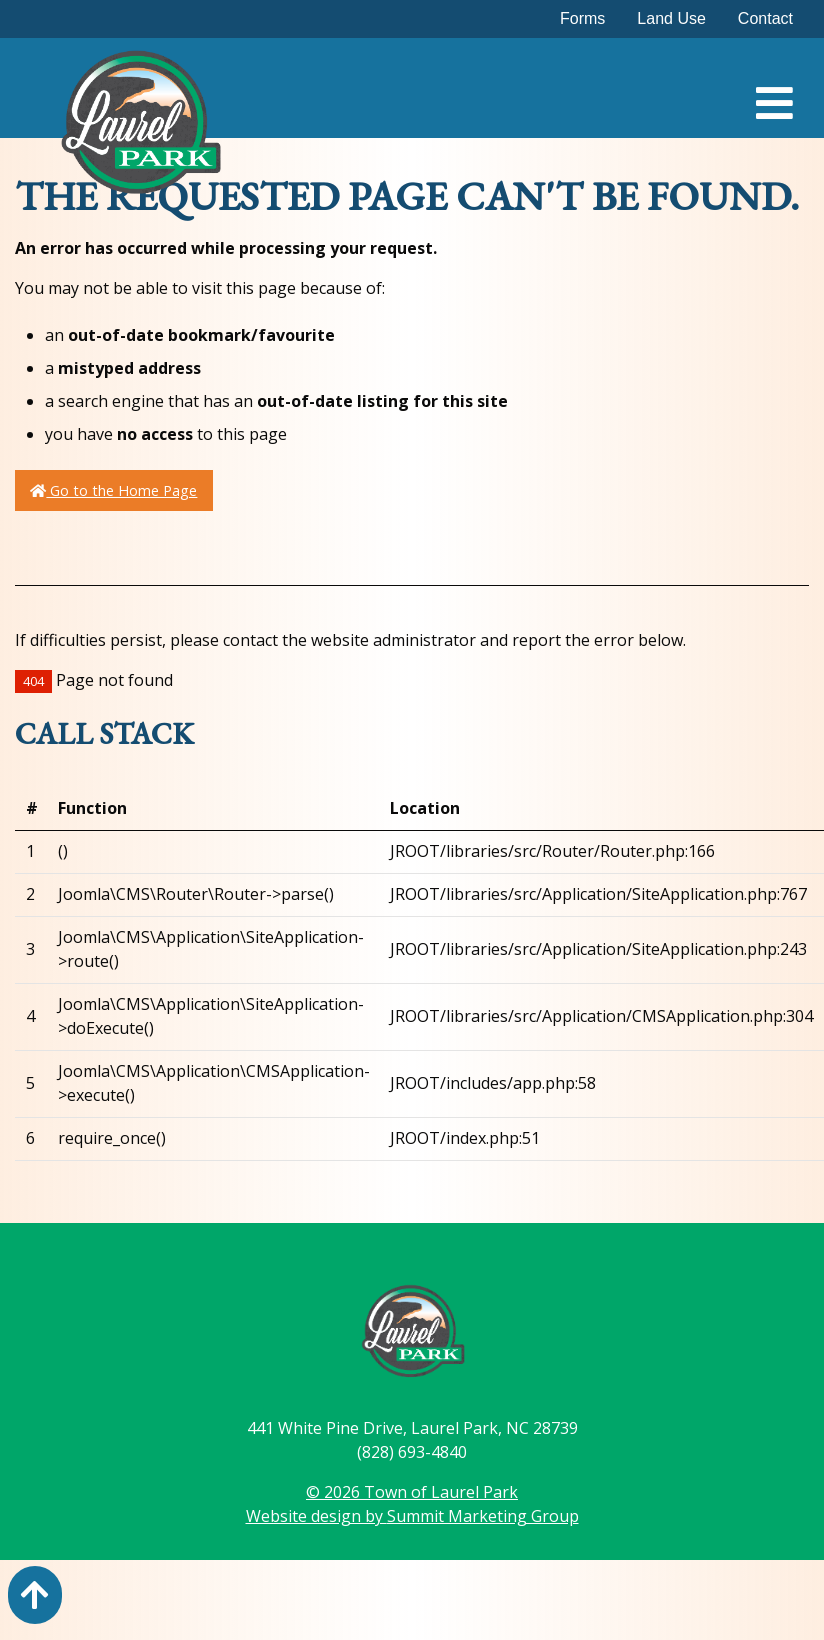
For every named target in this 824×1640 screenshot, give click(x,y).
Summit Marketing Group (483, 1516)
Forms (582, 18)
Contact (765, 18)
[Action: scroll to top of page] (35, 1595)
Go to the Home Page (113, 490)
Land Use (671, 18)
